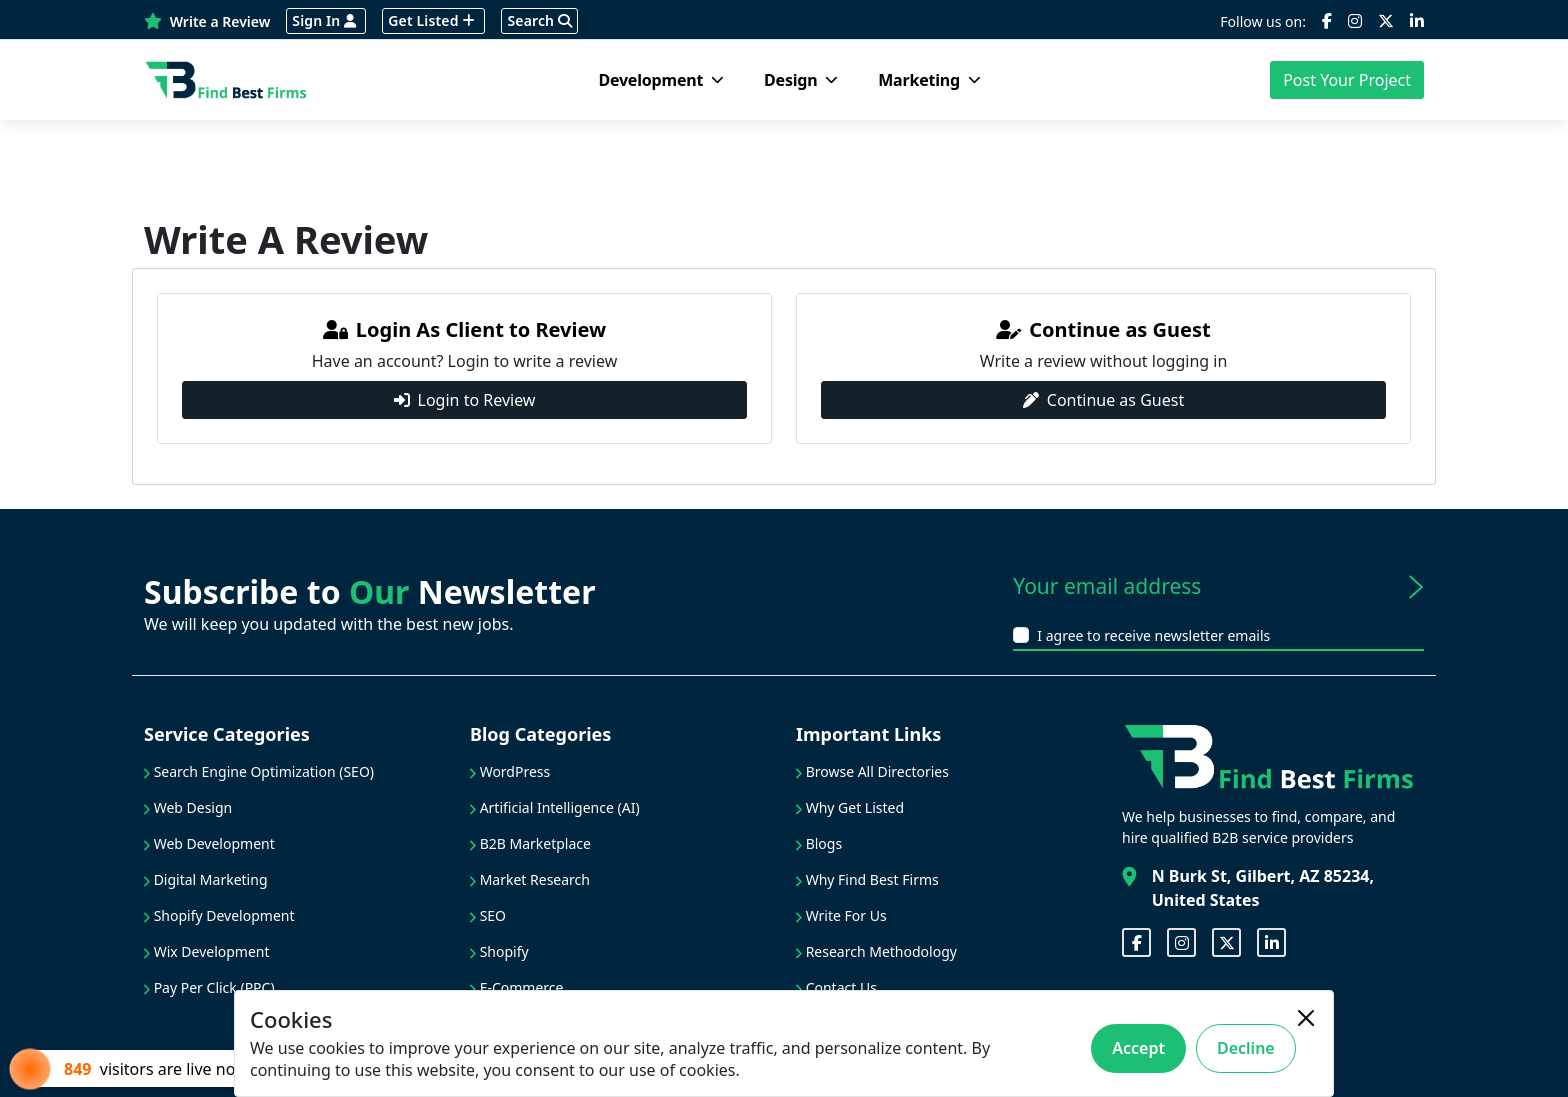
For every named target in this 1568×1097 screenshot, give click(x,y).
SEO (488, 915)
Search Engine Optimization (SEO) (259, 771)
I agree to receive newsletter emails (1153, 635)
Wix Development (207, 951)
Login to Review (465, 400)
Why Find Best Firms (867, 879)
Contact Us (836, 987)
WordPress (510, 771)
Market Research (530, 879)
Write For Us (841, 915)
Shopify (499, 951)
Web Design (188, 807)
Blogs (819, 843)
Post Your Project (1347, 80)
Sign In (324, 20)
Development (661, 80)
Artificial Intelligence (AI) (555, 807)
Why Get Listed (850, 807)
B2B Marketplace (530, 843)
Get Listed (431, 20)
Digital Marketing (206, 879)
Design (801, 80)
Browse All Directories (872, 771)
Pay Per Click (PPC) (209, 987)
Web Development (209, 843)
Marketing (929, 80)
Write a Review (207, 21)
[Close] (1306, 1018)
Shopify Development (219, 915)
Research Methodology (876, 951)
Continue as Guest (1103, 400)
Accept (1138, 1048)
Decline (1246, 1048)
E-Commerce (516, 987)
